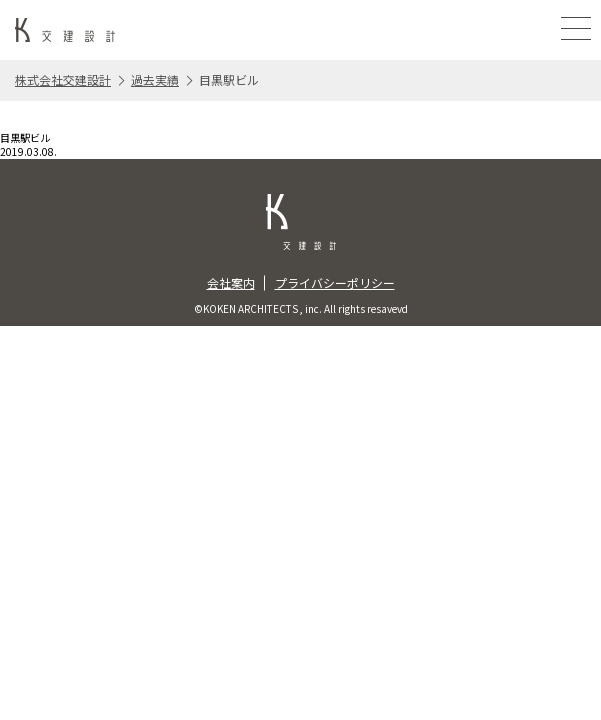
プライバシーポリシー (335, 282)
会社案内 (231, 282)
